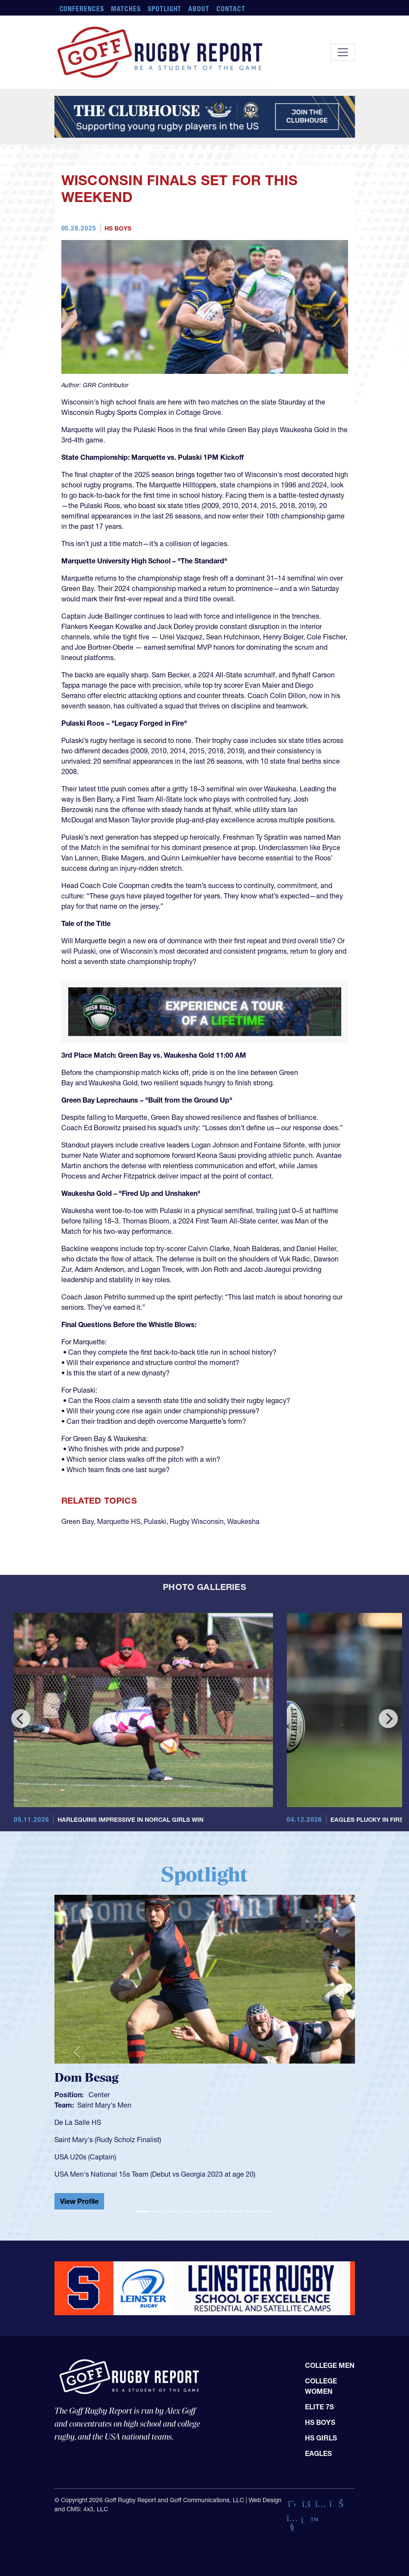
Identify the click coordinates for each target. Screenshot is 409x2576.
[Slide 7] (235, 2211)
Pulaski (155, 1521)
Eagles (318, 2453)
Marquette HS (118, 1521)
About (198, 8)
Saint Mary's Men (104, 2105)
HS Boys (118, 228)
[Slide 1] (142, 2211)
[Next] (388, 1718)
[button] (76, 2052)
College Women (321, 2386)
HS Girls (321, 2438)
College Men (330, 2365)
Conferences (82, 8)
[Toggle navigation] (343, 52)
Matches (126, 8)
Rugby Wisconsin (197, 1521)
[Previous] (20, 1718)
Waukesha (243, 1521)
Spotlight (165, 8)
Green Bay (77, 1521)
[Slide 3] (173, 2211)
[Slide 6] (220, 2211)
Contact (230, 8)
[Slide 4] (189, 2211)
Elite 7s (319, 2406)
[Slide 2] (158, 2211)
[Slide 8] (251, 2211)
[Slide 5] (204, 2211)
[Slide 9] (266, 2211)
